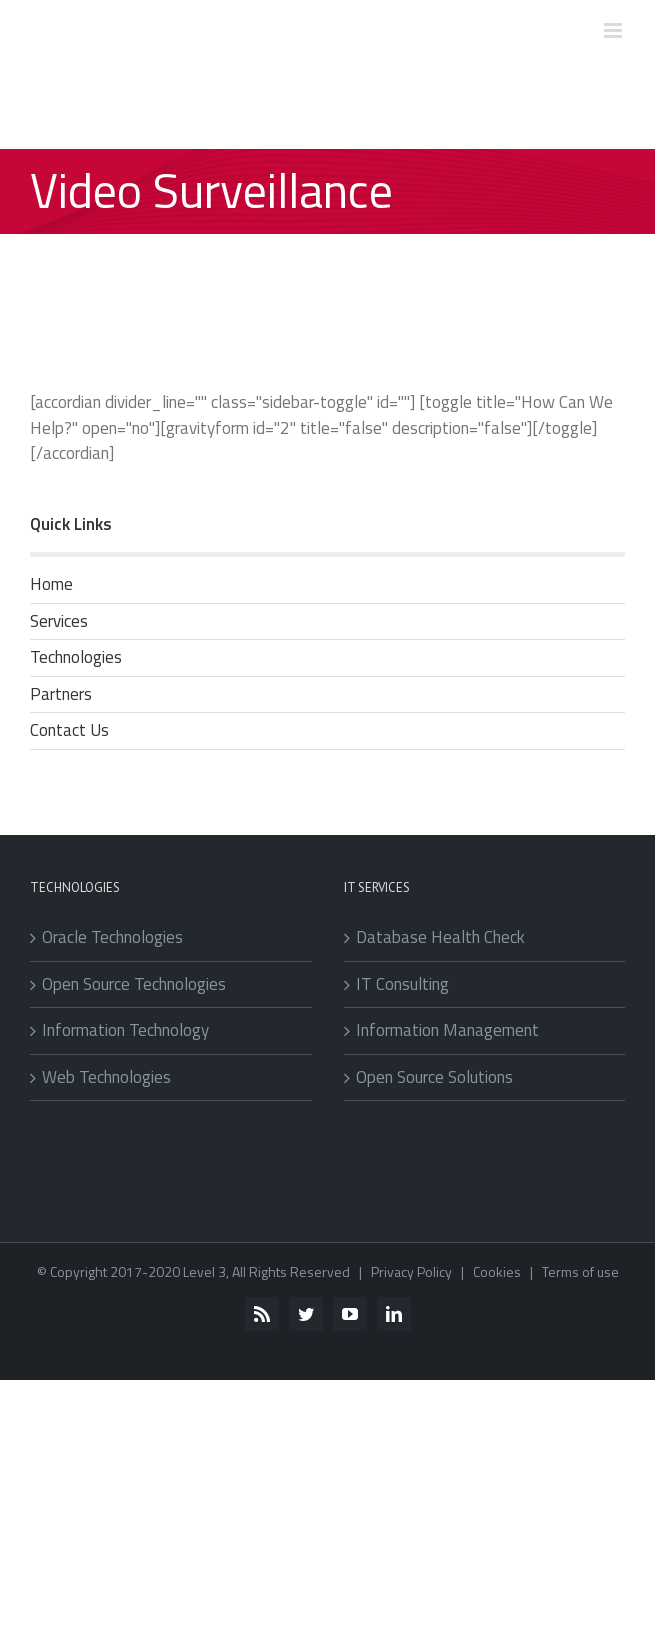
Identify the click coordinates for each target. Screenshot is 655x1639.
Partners (61, 694)
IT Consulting (402, 984)
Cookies (497, 1271)
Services (59, 621)
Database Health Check (440, 937)
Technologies (76, 657)
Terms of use (580, 1271)
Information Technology (125, 1030)
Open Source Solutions (434, 1077)
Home (51, 584)
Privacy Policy (411, 1271)
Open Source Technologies (134, 984)
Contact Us (69, 730)
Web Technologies (106, 1077)
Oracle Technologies (112, 937)
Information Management (447, 1030)
